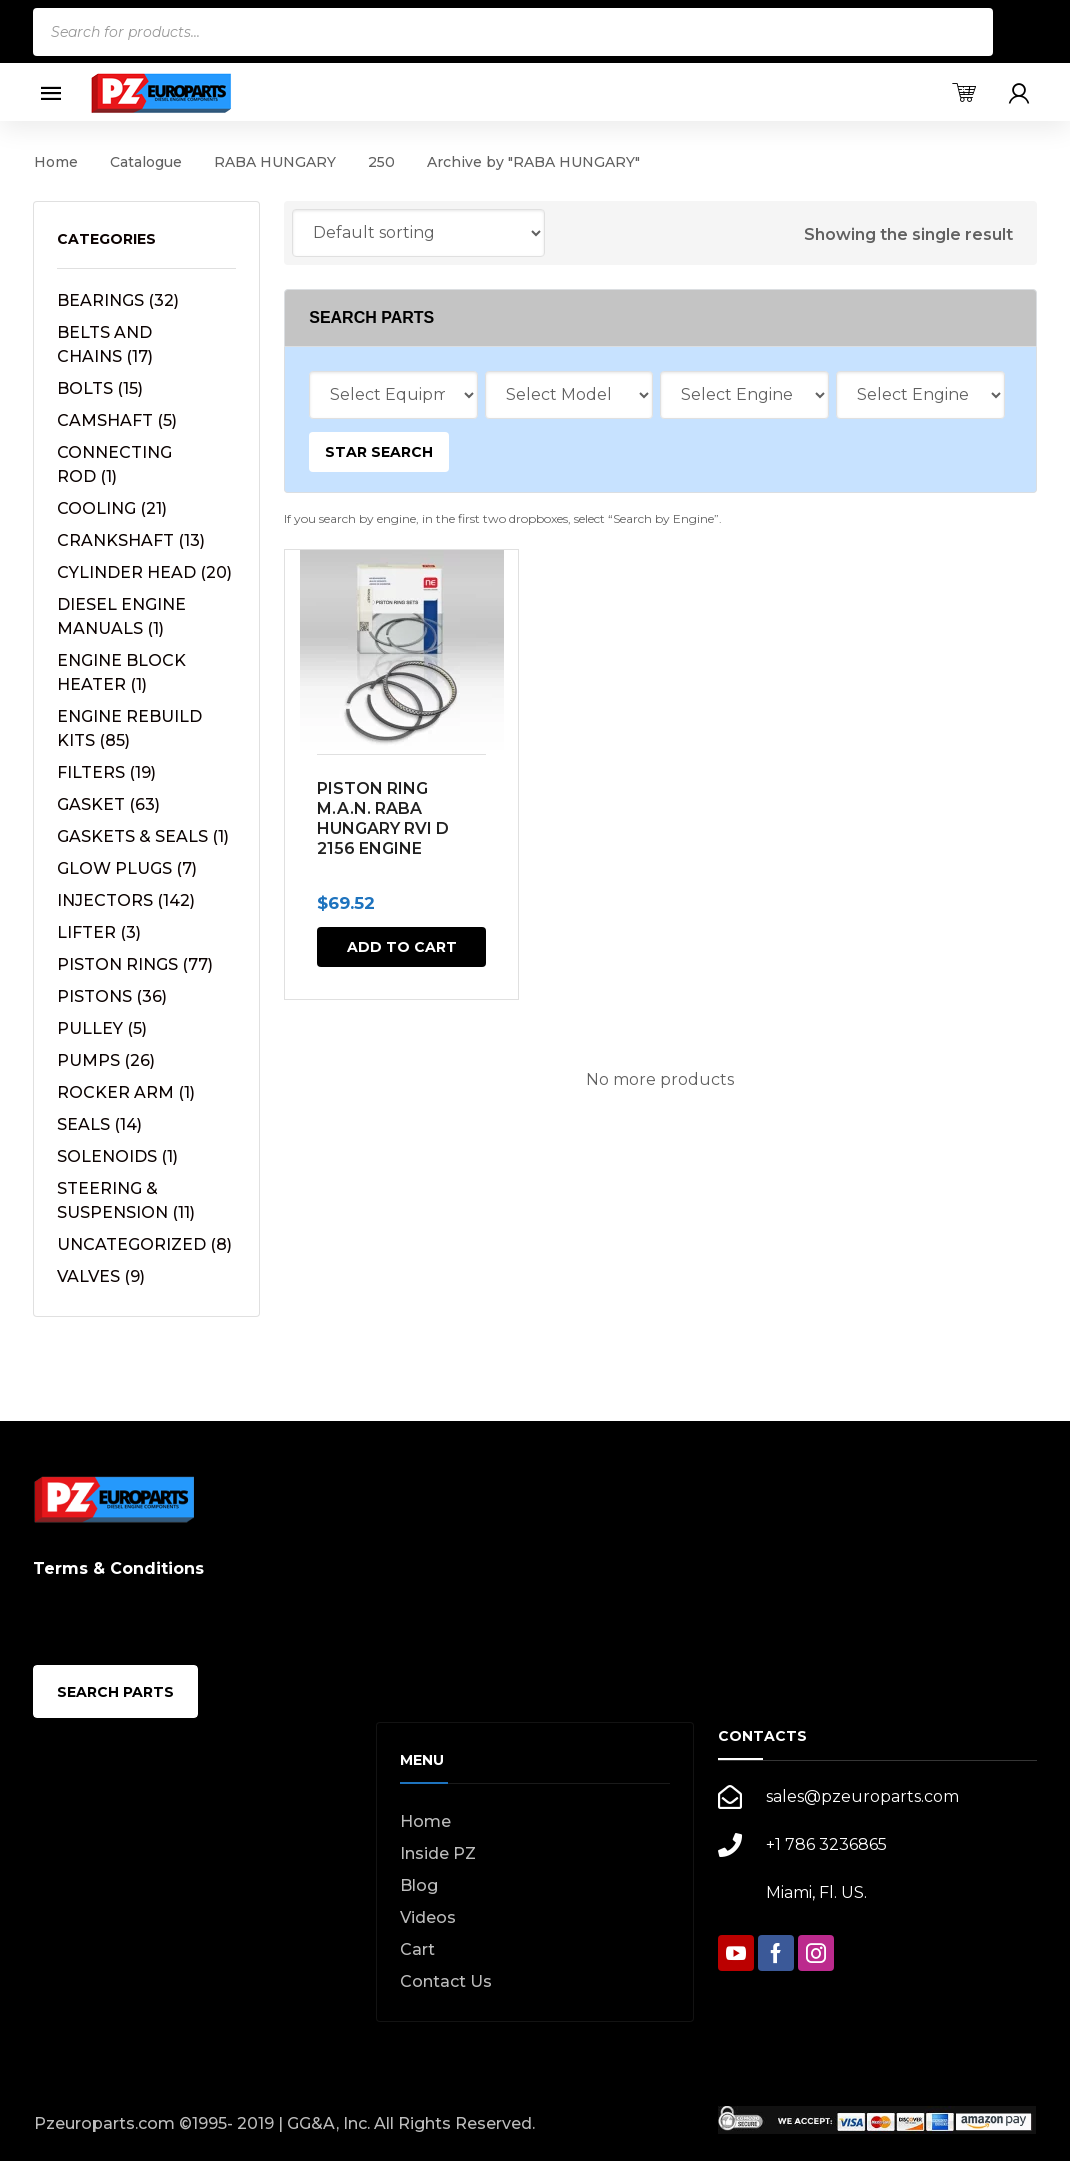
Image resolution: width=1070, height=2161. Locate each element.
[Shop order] (418, 233)
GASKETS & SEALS (143, 836)
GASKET (108, 804)
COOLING (112, 508)
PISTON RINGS (135, 964)
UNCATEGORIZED (144, 1244)
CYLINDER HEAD (144, 572)
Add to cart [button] (402, 947)
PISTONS (112, 996)
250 (381, 162)
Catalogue (146, 162)
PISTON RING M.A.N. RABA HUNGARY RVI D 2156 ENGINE (383, 818)
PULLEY (102, 1028)
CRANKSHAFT (131, 540)
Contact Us (446, 1981)
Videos (428, 1917)
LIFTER (99, 932)
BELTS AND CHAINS (105, 344)
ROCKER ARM (126, 1092)
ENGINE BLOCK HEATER (121, 672)
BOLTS (100, 388)
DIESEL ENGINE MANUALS (121, 616)
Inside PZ (438, 1853)
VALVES (101, 1276)
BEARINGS (118, 300)
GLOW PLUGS (127, 868)
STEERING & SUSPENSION (126, 1200)
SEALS (99, 1124)
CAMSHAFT (117, 420)
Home (56, 162)
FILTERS (106, 772)
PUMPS (106, 1060)
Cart (417, 1949)
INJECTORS (126, 900)
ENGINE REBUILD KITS (129, 728)
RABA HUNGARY (275, 162)
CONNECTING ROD (114, 464)
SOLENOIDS (117, 1156)
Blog (419, 1885)
